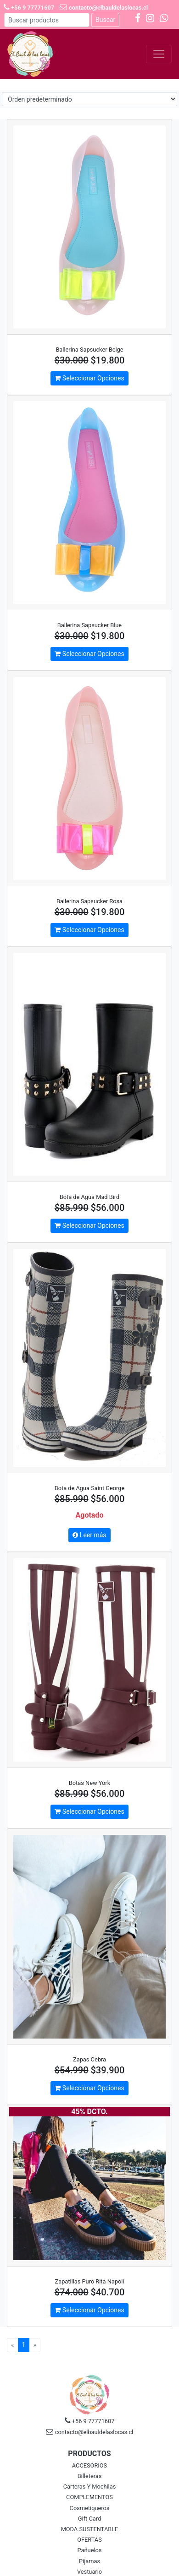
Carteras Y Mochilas (89, 2486)
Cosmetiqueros (90, 2508)
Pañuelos (90, 2550)
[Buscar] (47, 20)
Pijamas (89, 2561)
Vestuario (89, 2571)
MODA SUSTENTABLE (89, 2529)
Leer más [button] (89, 1535)
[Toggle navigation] (159, 54)
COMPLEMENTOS (89, 2497)
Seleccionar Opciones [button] (89, 378)
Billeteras (90, 2476)
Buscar (105, 19)
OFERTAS (89, 2539)
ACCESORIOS (89, 2465)
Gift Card (89, 2518)
